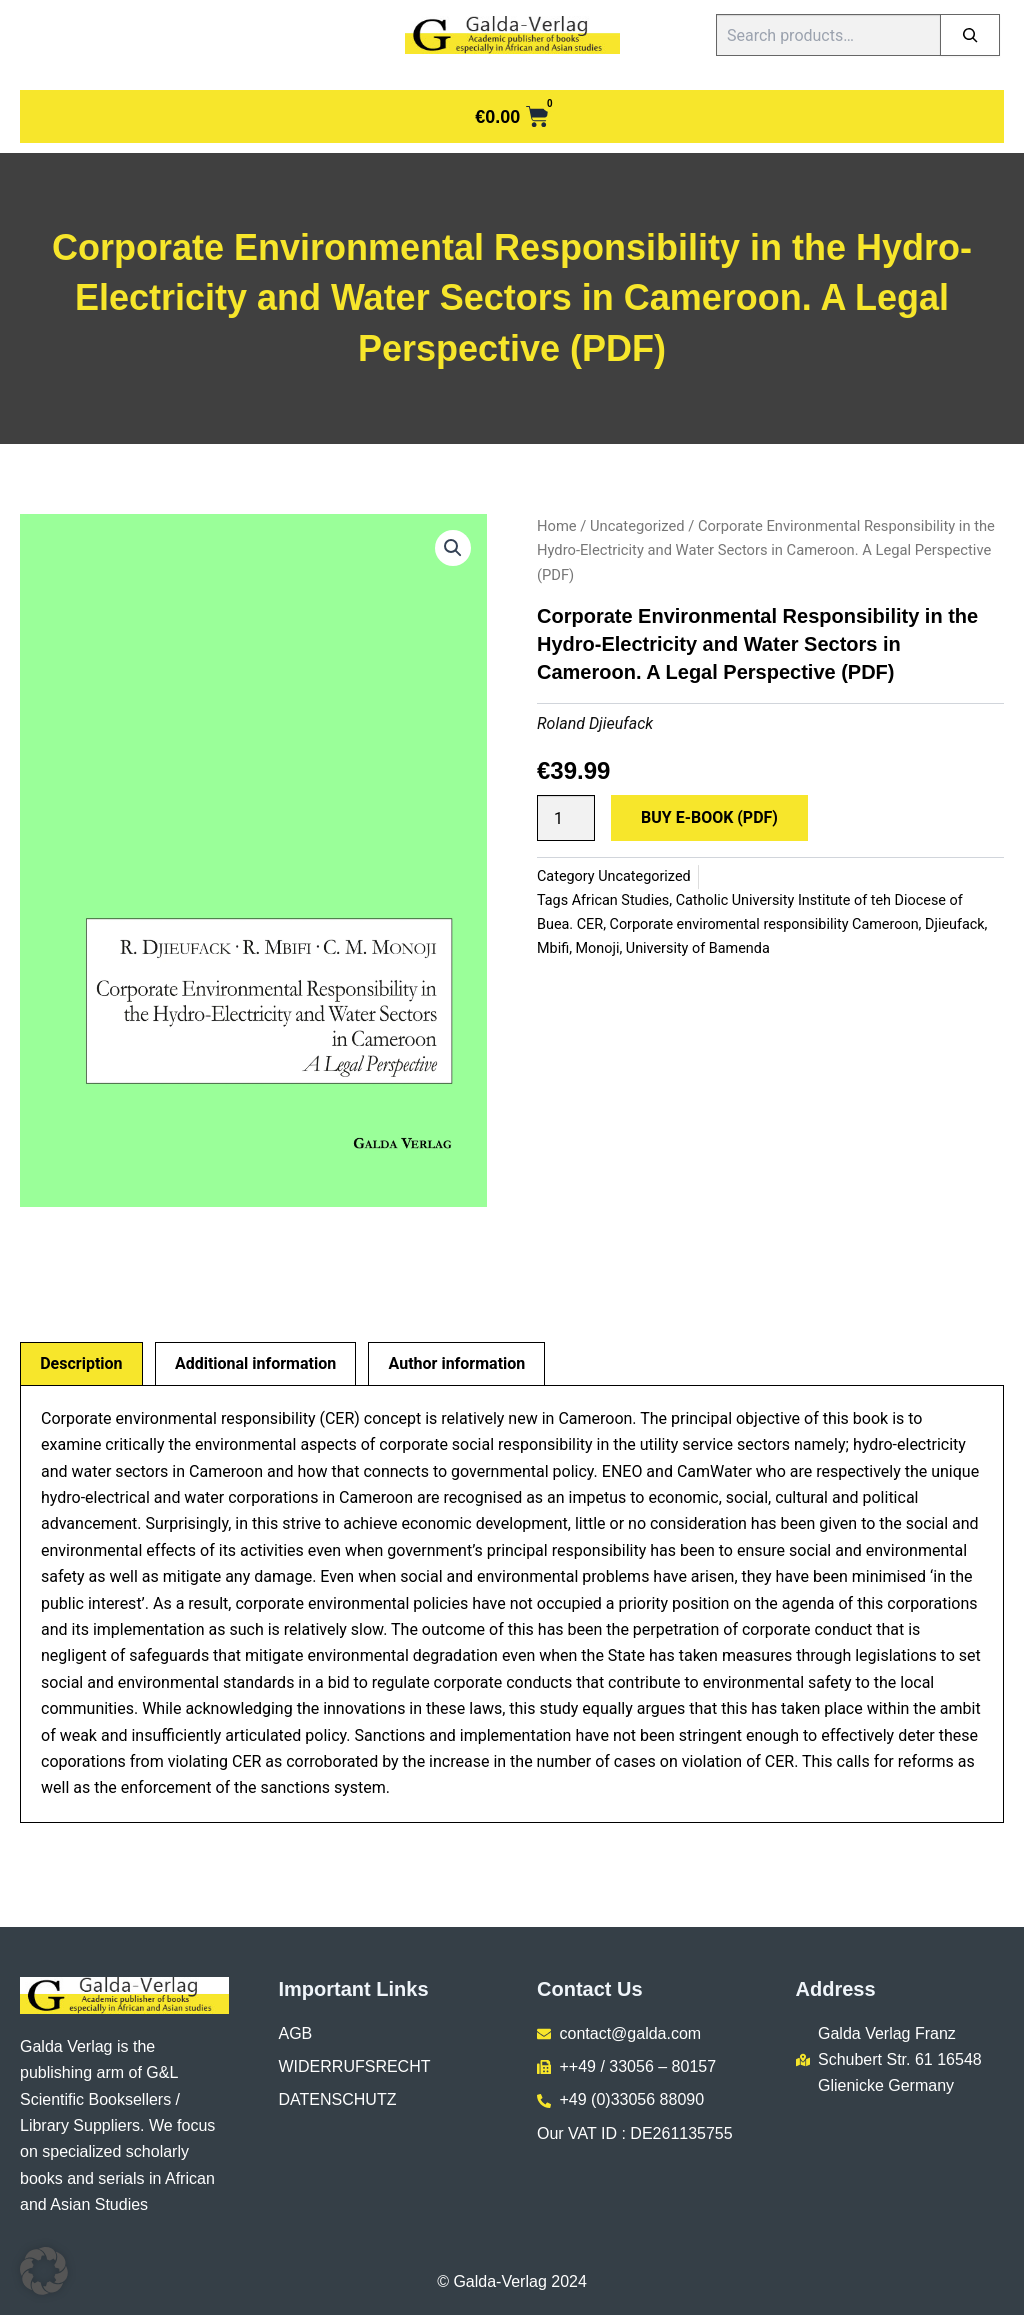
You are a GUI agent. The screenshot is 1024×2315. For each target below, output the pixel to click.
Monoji (598, 948)
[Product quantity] (566, 818)
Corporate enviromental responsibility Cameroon (764, 924)
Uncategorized (637, 526)
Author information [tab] (457, 1363)
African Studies (621, 900)
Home (557, 526)
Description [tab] (81, 1363)
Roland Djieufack (595, 723)
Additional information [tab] (255, 1363)
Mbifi (553, 948)
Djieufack (955, 924)
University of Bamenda (698, 948)
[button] (453, 548)
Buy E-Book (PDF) (709, 817)
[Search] (970, 35)
